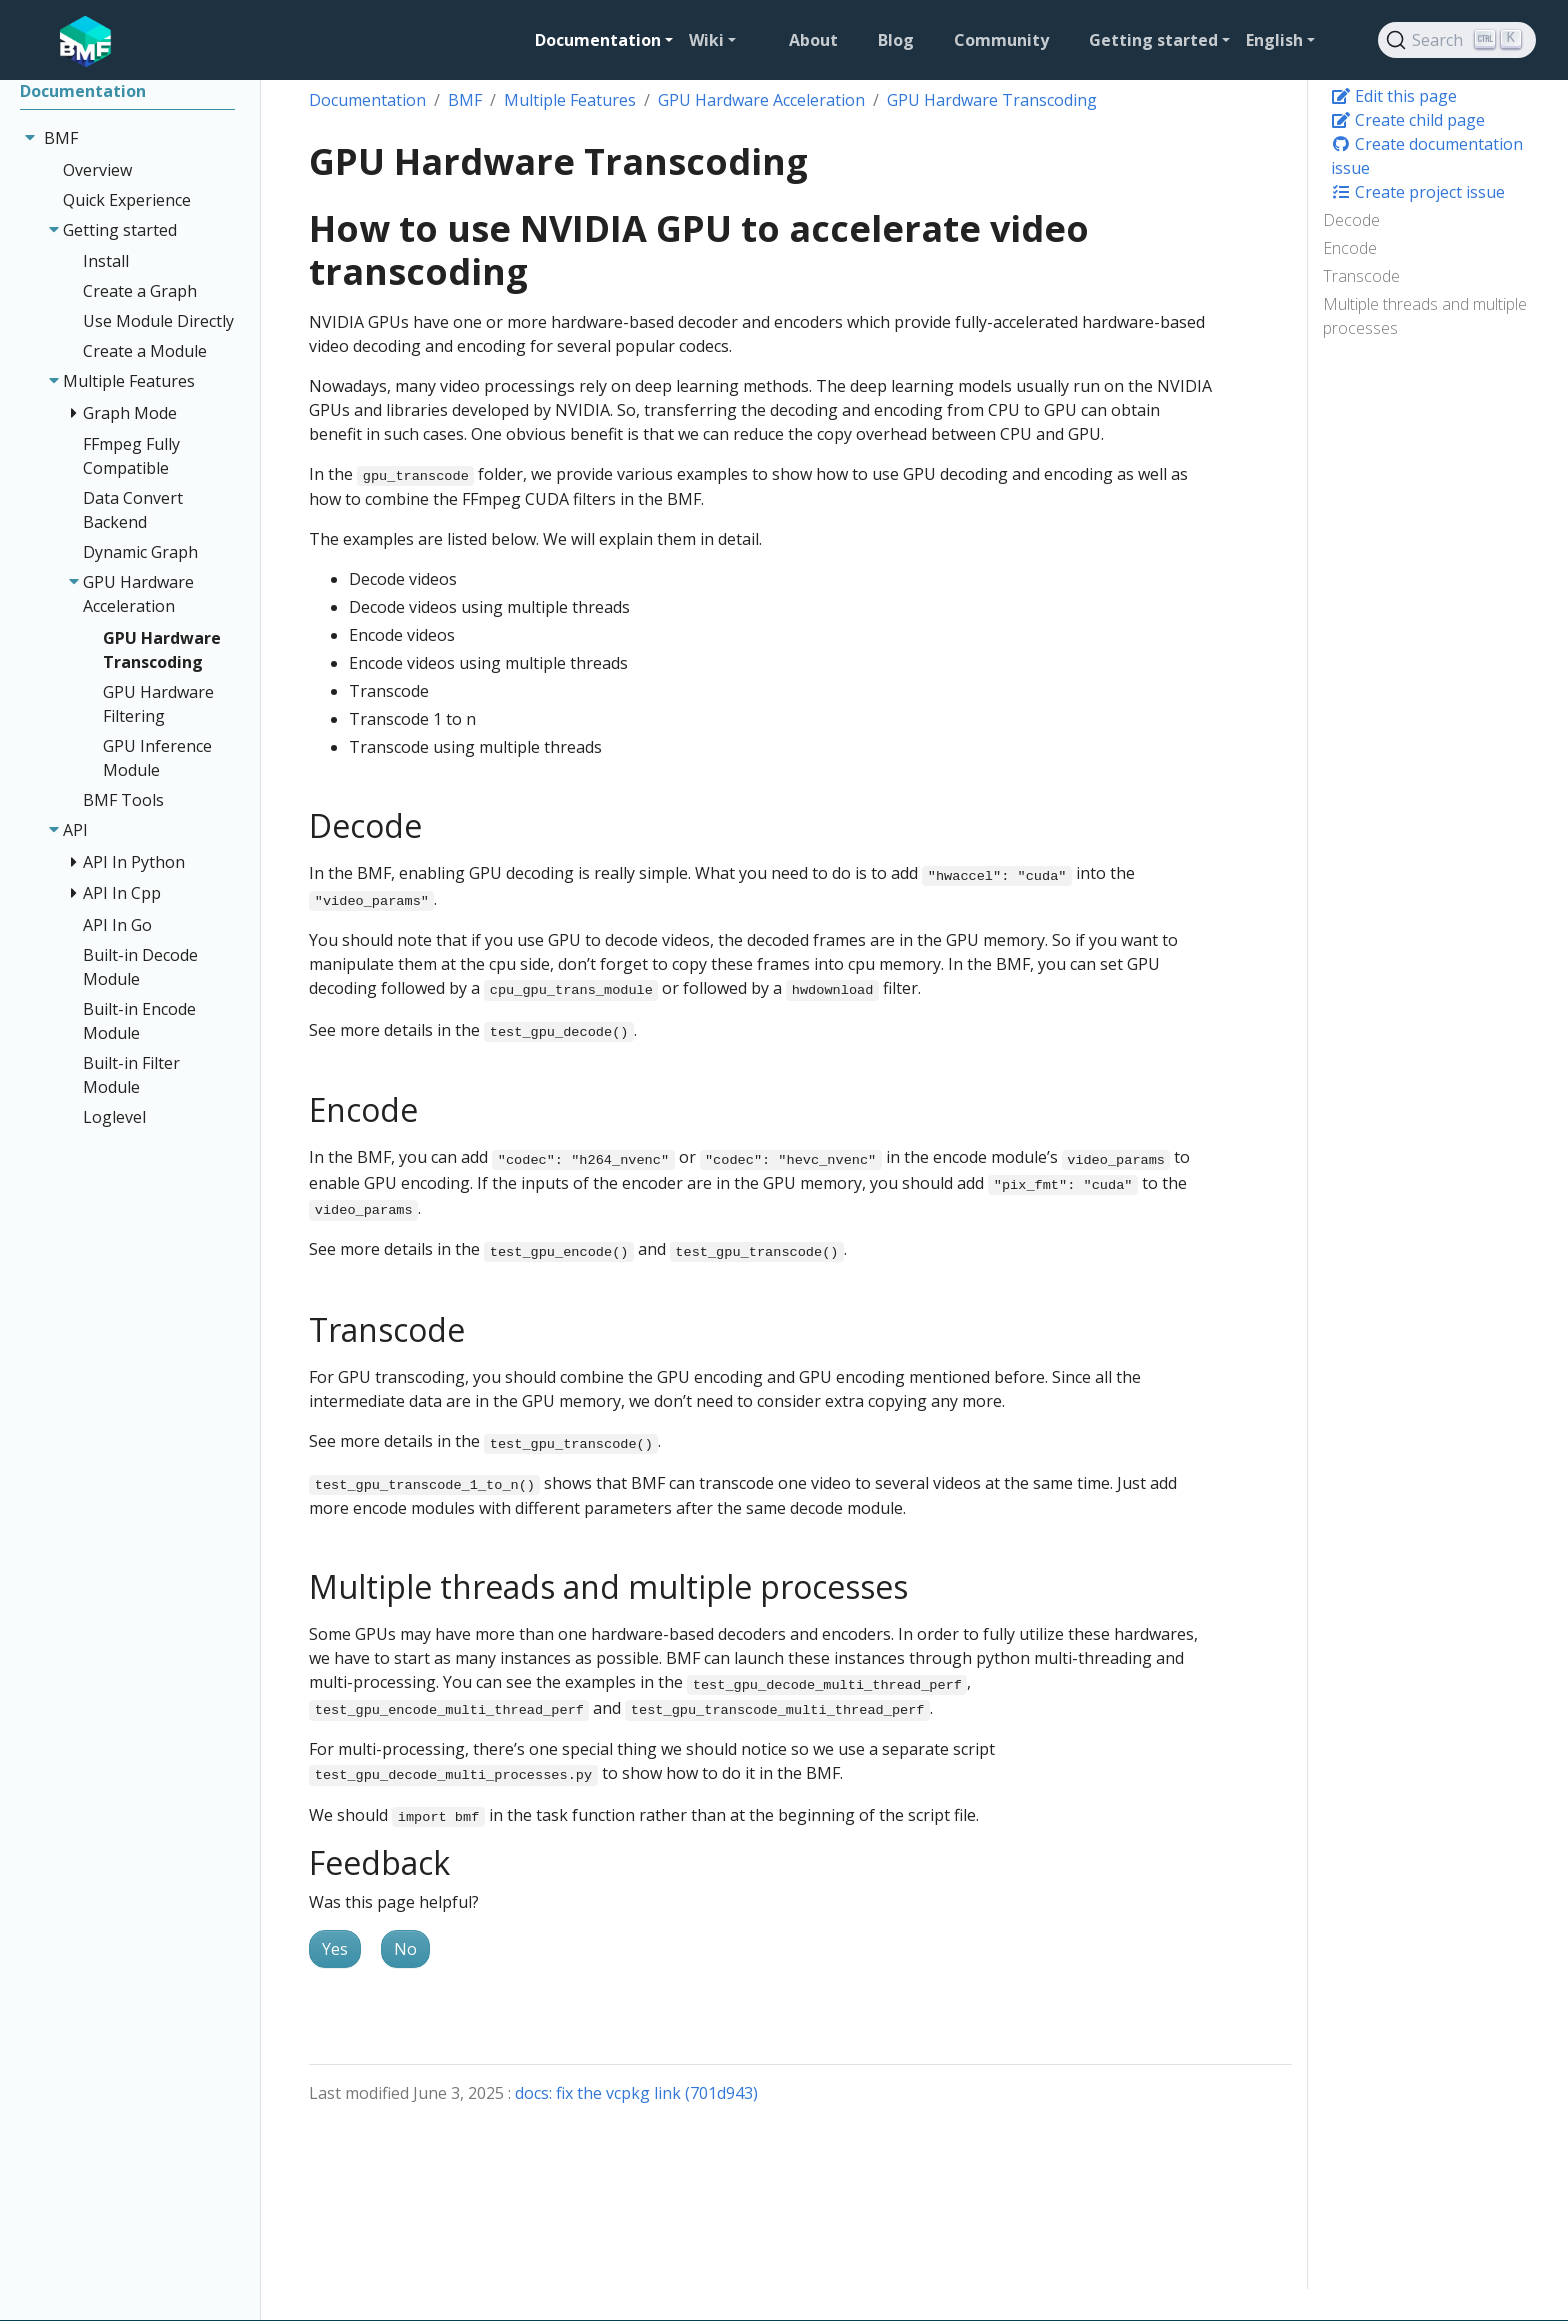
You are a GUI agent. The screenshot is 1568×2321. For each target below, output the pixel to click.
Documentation (367, 100)
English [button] (1274, 40)
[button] (604, 40)
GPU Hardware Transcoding (992, 100)
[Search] (1457, 40)
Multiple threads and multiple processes (1425, 316)
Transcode (1361, 276)
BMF (465, 100)
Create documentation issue (1427, 156)
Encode (1350, 248)
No (405, 1949)
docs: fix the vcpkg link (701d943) (636, 2093)
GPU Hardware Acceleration (761, 100)
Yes (335, 1949)
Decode (1351, 220)
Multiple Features (570, 100)
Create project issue (1418, 192)
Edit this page (1394, 96)
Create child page (1408, 120)
